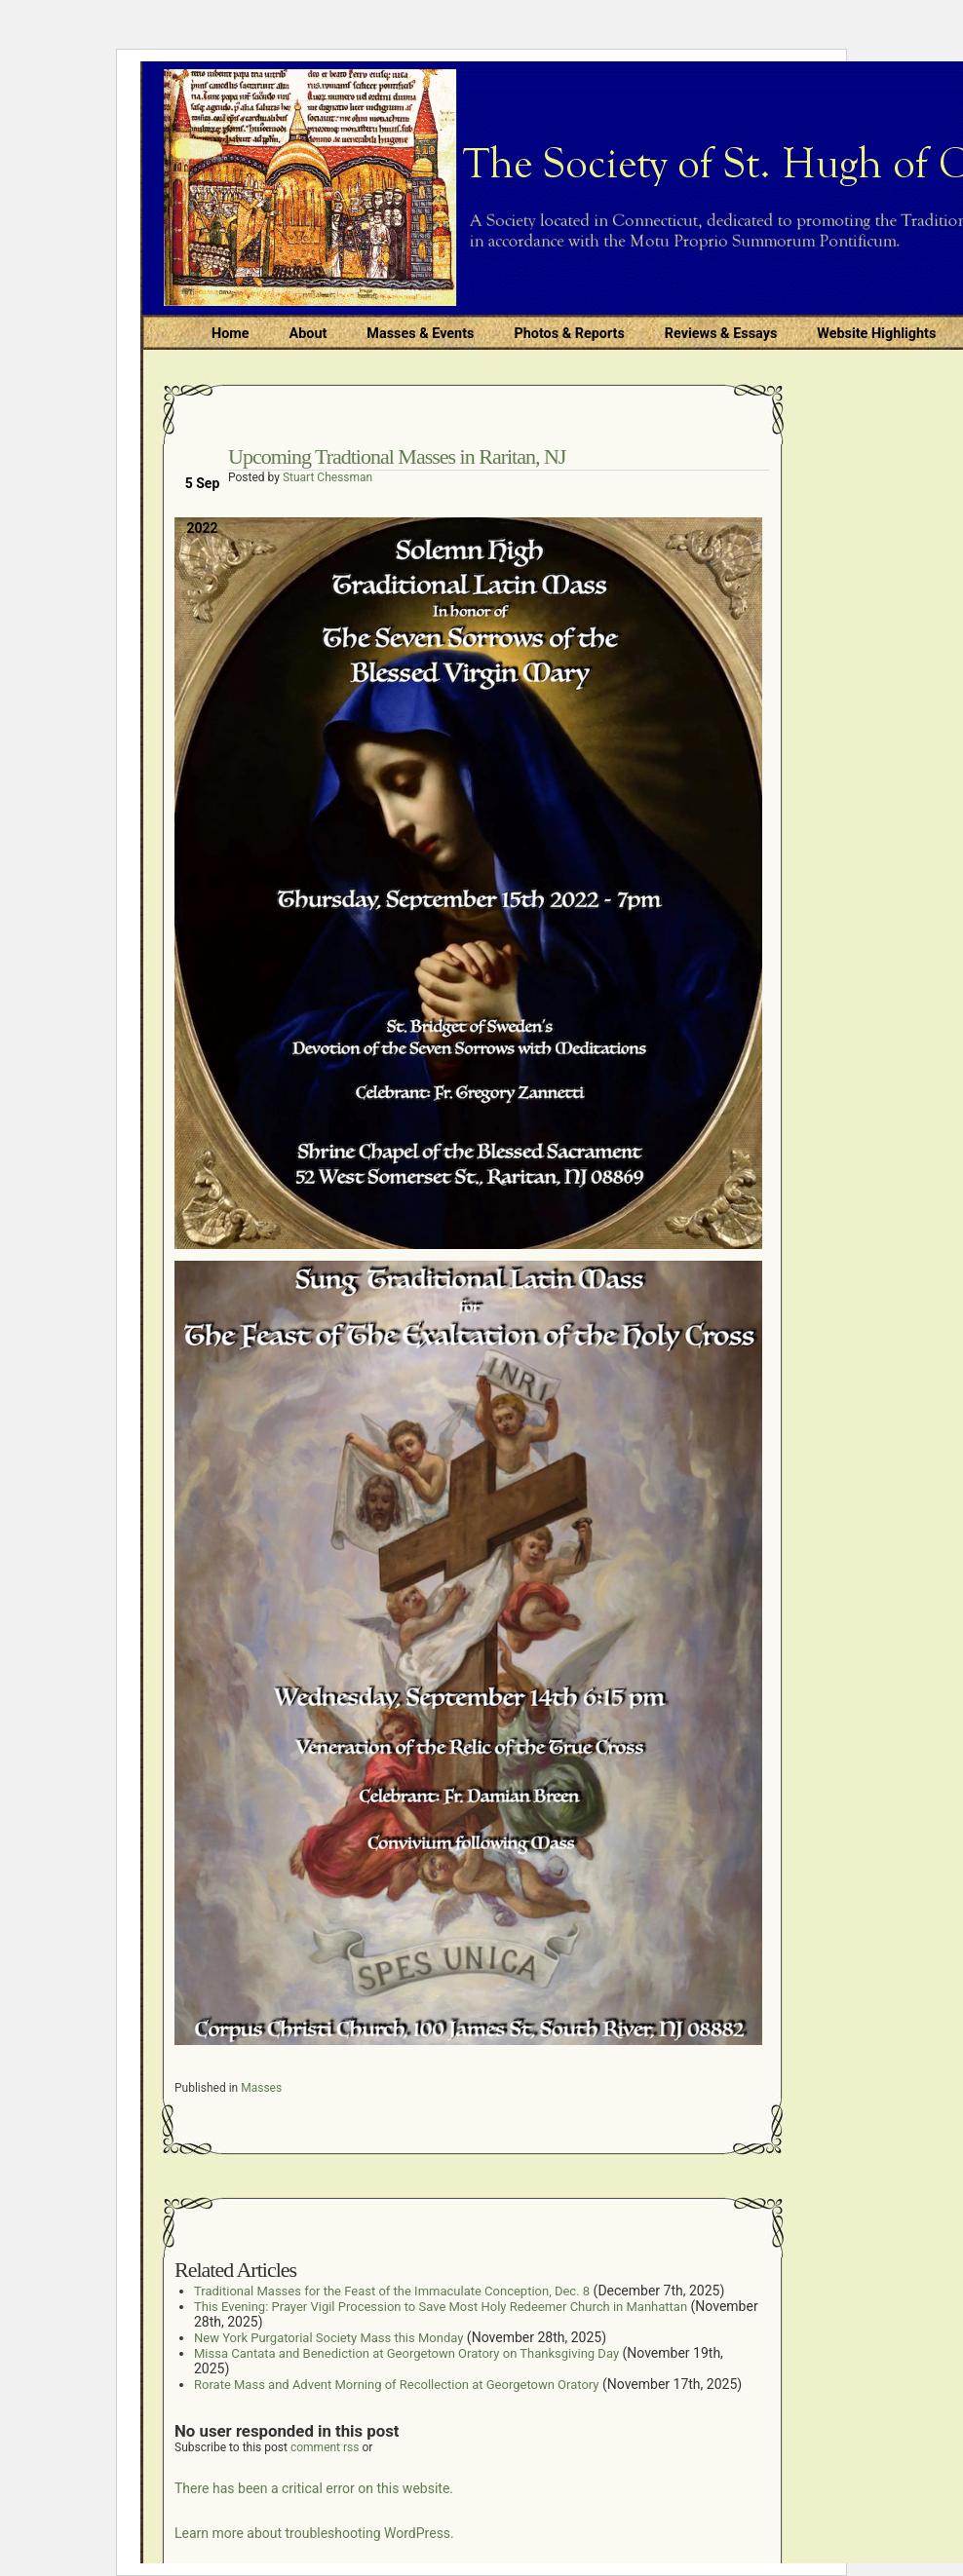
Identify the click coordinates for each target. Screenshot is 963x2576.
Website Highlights (876, 333)
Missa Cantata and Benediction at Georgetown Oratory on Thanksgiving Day (406, 2353)
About (308, 333)
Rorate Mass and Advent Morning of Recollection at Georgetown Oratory (396, 2384)
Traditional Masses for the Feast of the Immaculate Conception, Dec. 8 (392, 2291)
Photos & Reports (569, 333)
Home (231, 333)
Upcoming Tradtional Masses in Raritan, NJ (396, 456)
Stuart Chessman (327, 477)
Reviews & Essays (721, 333)
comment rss (325, 2447)
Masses (261, 2088)
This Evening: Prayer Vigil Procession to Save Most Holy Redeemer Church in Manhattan (440, 2306)
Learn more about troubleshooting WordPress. (314, 2533)
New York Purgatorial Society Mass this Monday (328, 2337)
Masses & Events (420, 333)
